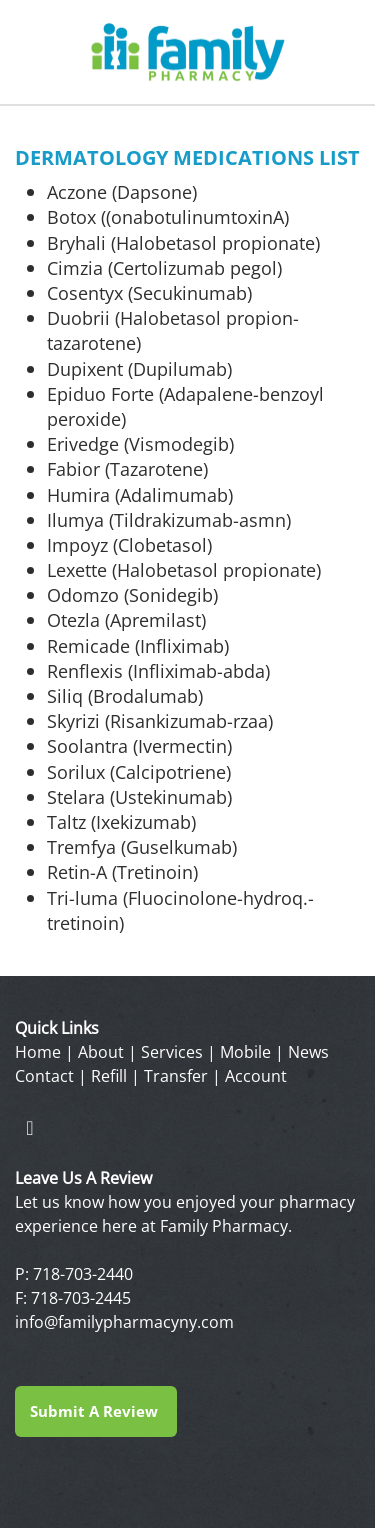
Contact (44, 1076)
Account (256, 1076)
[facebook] (30, 1127)
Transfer (176, 1076)
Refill (109, 1076)
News (308, 1052)
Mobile (245, 1052)
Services (172, 1052)
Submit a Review (96, 1411)
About (101, 1052)
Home (38, 1052)
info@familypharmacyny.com (124, 1322)
